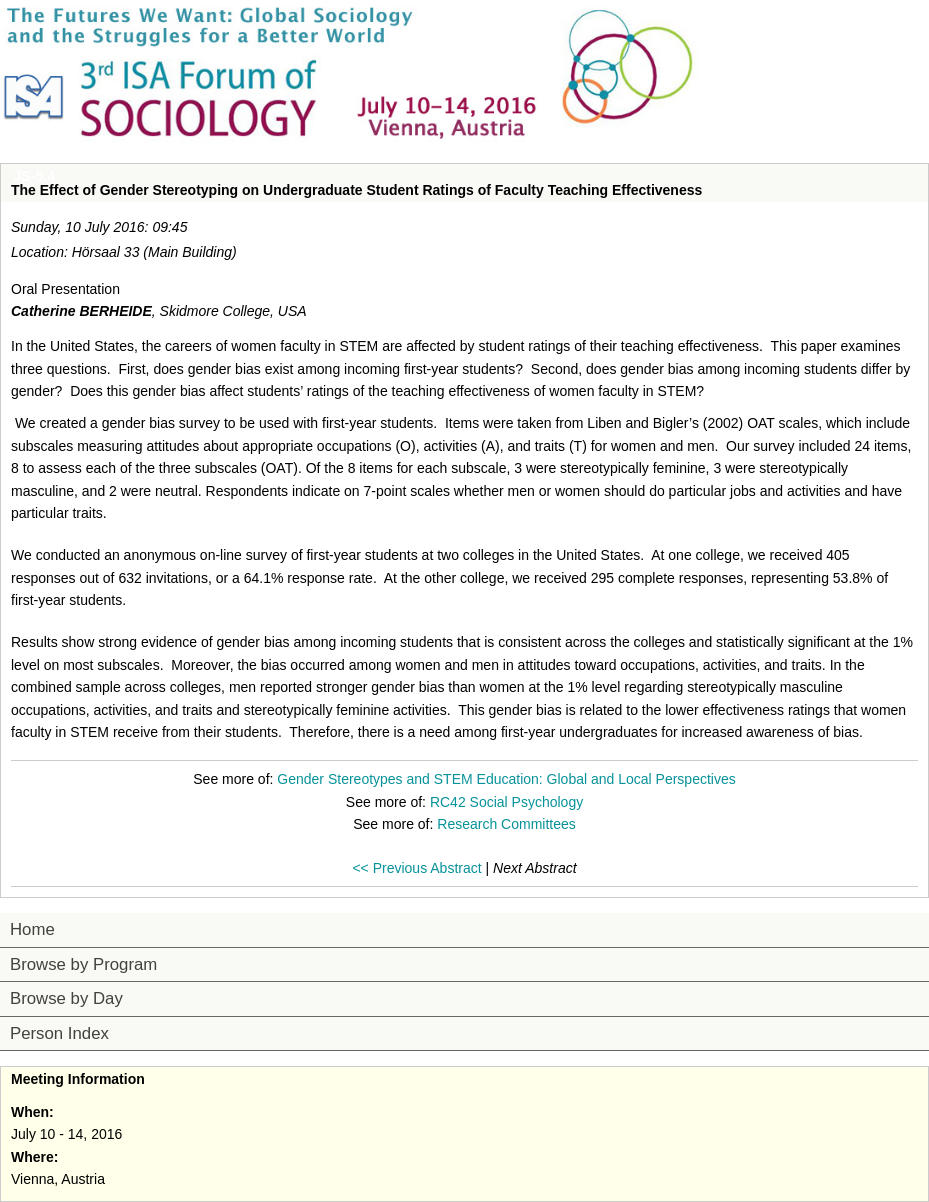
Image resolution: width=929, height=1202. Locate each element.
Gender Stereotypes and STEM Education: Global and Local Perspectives (506, 779)
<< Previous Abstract (416, 868)
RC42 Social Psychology (506, 802)
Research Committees (506, 824)
